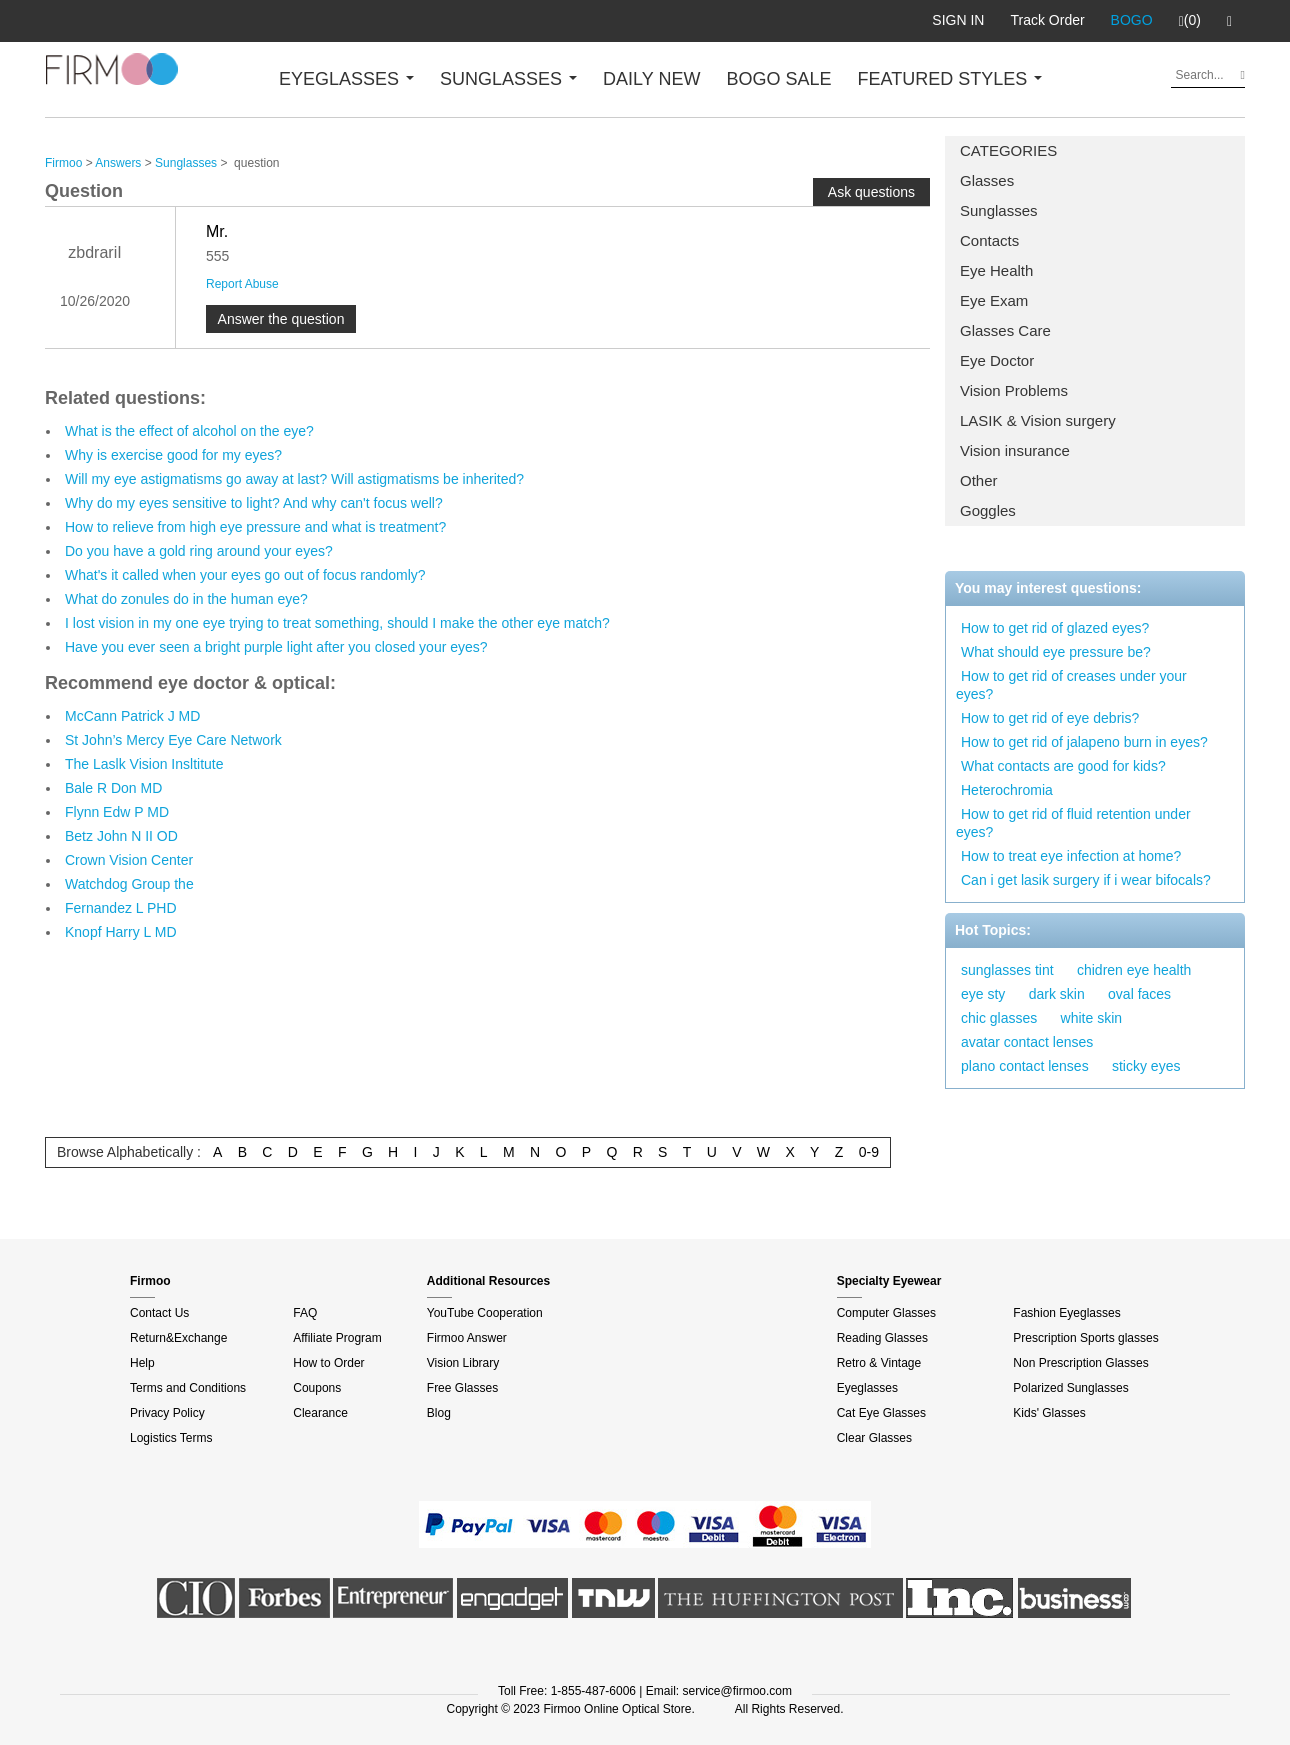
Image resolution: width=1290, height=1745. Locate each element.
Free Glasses (462, 1388)
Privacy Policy (167, 1413)
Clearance (320, 1413)
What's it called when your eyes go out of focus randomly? (245, 575)
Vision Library (463, 1363)
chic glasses (999, 1018)
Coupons (317, 1388)
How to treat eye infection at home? (1071, 856)
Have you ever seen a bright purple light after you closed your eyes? (276, 647)
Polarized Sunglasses (1070, 1388)
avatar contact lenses (1027, 1042)
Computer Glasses (886, 1313)
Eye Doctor (997, 360)
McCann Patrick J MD (132, 716)
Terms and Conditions (188, 1388)
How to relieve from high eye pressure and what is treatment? (255, 527)
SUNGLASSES (508, 79)
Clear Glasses (874, 1438)
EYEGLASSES (346, 79)
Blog (439, 1413)
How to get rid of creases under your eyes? (1071, 685)
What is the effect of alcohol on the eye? (189, 431)
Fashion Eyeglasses (1066, 1313)
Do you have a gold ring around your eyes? (199, 551)
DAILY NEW (651, 79)
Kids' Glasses (1049, 1413)
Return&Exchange (178, 1338)
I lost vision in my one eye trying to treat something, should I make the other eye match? (337, 623)
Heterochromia (1007, 790)
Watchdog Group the (129, 884)
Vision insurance (1015, 450)
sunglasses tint (1007, 970)
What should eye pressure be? (1056, 652)
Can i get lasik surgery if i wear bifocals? (1086, 880)
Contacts (989, 240)
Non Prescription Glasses (1080, 1363)
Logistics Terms (171, 1438)
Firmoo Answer (467, 1338)
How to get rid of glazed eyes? (1055, 628)
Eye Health (996, 270)
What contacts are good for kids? (1063, 766)
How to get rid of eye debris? (1050, 718)
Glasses (987, 180)
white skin (1091, 1018)
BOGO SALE (778, 79)
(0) (1190, 21)
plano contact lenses (1025, 1066)
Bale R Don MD (113, 788)
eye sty (983, 994)
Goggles (988, 510)
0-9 (869, 1152)
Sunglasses (999, 210)
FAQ (305, 1313)
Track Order (1047, 20)
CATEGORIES (1008, 150)
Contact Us (159, 1313)
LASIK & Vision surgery (1038, 420)
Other (979, 480)
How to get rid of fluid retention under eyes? (1073, 823)
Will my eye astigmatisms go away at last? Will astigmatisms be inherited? (294, 479)
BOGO (1132, 20)
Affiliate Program (337, 1338)
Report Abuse (242, 284)
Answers (118, 163)
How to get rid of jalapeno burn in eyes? (1084, 742)
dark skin (1057, 994)
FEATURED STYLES (950, 79)
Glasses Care (1005, 330)
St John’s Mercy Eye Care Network (173, 740)
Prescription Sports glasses (1085, 1338)
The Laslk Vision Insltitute (144, 764)
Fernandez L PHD (121, 908)
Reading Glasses (882, 1338)
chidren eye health (1134, 970)
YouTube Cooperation (485, 1313)
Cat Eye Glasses (881, 1413)
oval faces (1139, 994)
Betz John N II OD (121, 836)
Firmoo (63, 163)
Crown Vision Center (129, 860)
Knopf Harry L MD (121, 932)
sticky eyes (1146, 1066)
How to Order (328, 1363)
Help (142, 1363)
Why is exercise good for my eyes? (173, 455)
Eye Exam (994, 300)
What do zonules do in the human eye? (186, 599)
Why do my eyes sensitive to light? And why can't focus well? (254, 503)
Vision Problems (1014, 390)
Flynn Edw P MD (117, 812)
